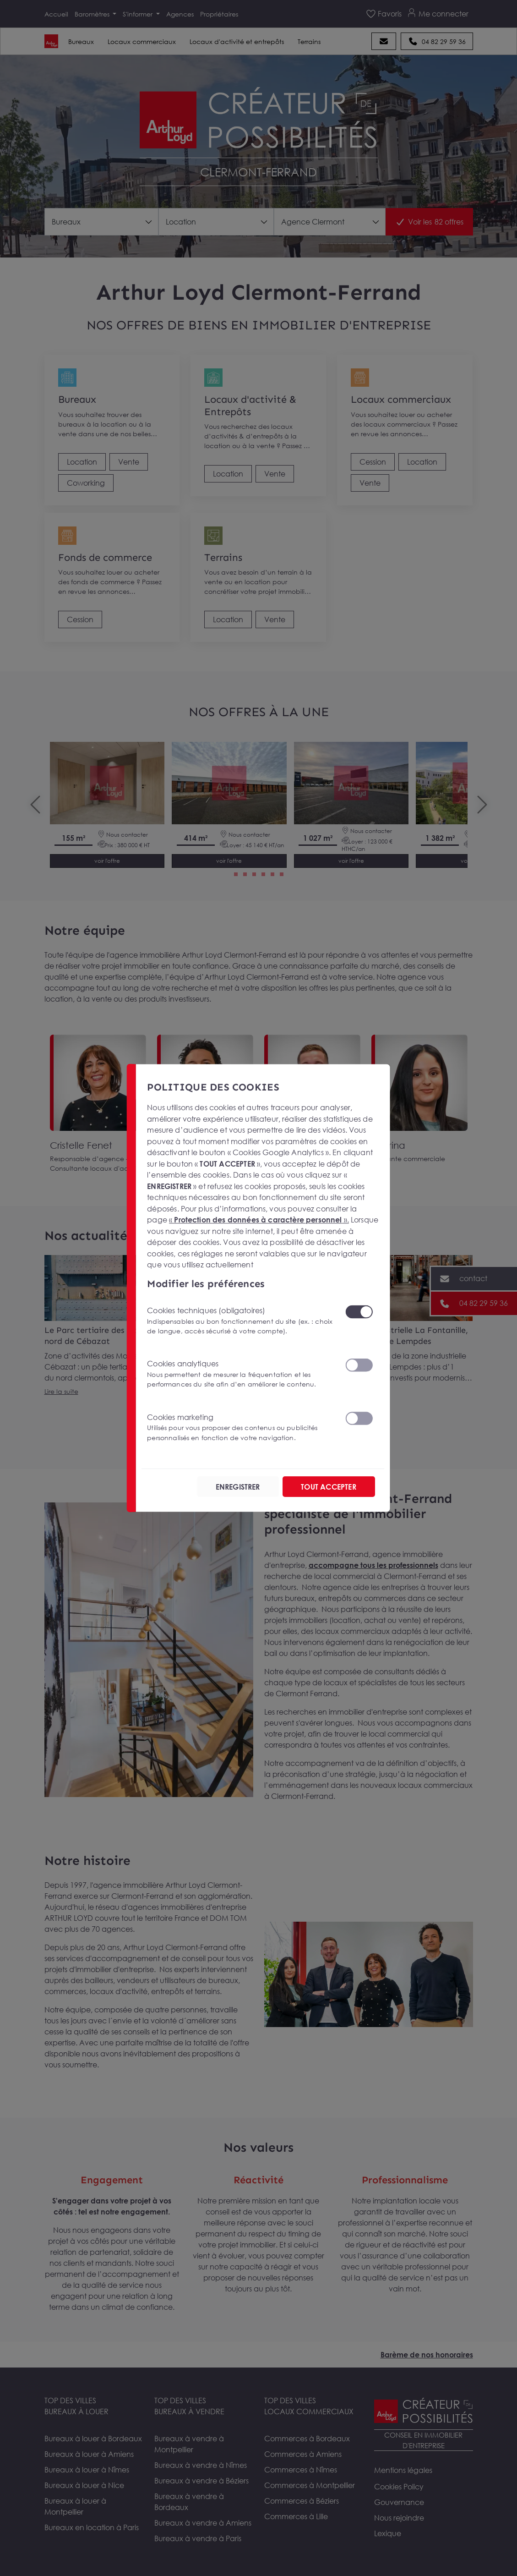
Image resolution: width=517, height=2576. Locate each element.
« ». (259, 1219)
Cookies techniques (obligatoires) (240, 1321)
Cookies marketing (240, 1427)
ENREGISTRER (238, 1486)
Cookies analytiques (240, 1374)
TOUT (328, 1486)
